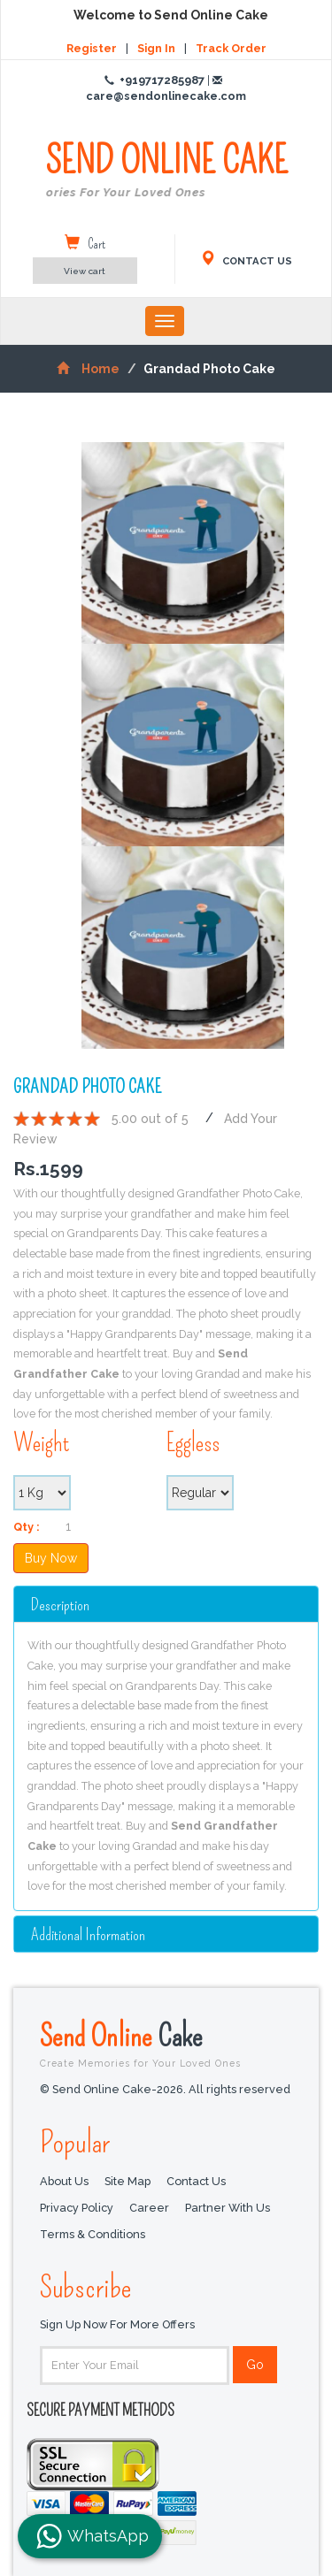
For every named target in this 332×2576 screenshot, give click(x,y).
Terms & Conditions (92, 2234)
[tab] (166, 1604)
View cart (84, 271)
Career (149, 2206)
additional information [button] (88, 1934)
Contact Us (196, 2180)
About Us (64, 2180)
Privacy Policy (76, 2206)
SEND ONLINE (166, 171)
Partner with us (227, 2206)
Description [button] (60, 1604)
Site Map (127, 2180)
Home (88, 369)
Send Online (166, 2042)
